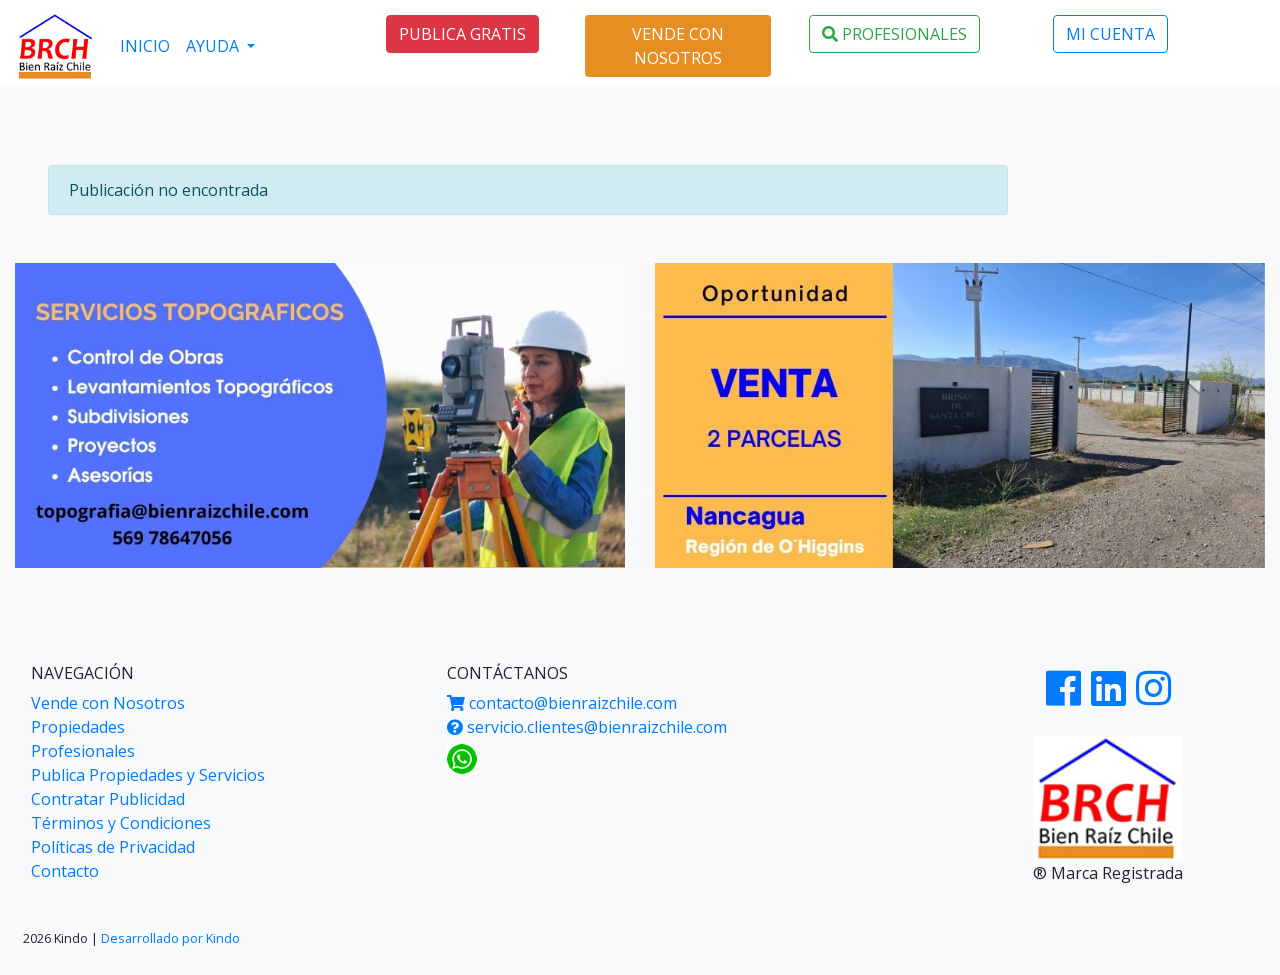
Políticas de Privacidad (113, 847)
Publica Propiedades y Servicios (148, 775)
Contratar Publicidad (108, 799)
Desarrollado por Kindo (170, 938)
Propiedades (78, 727)
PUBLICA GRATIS (462, 34)
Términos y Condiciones (121, 823)
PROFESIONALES (894, 34)
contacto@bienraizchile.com (562, 703)
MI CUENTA (1110, 34)
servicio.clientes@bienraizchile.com (587, 727)
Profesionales (83, 751)
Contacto (65, 871)
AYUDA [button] (214, 46)
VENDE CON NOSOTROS (678, 46)
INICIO (145, 46)
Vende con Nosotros (108, 703)
